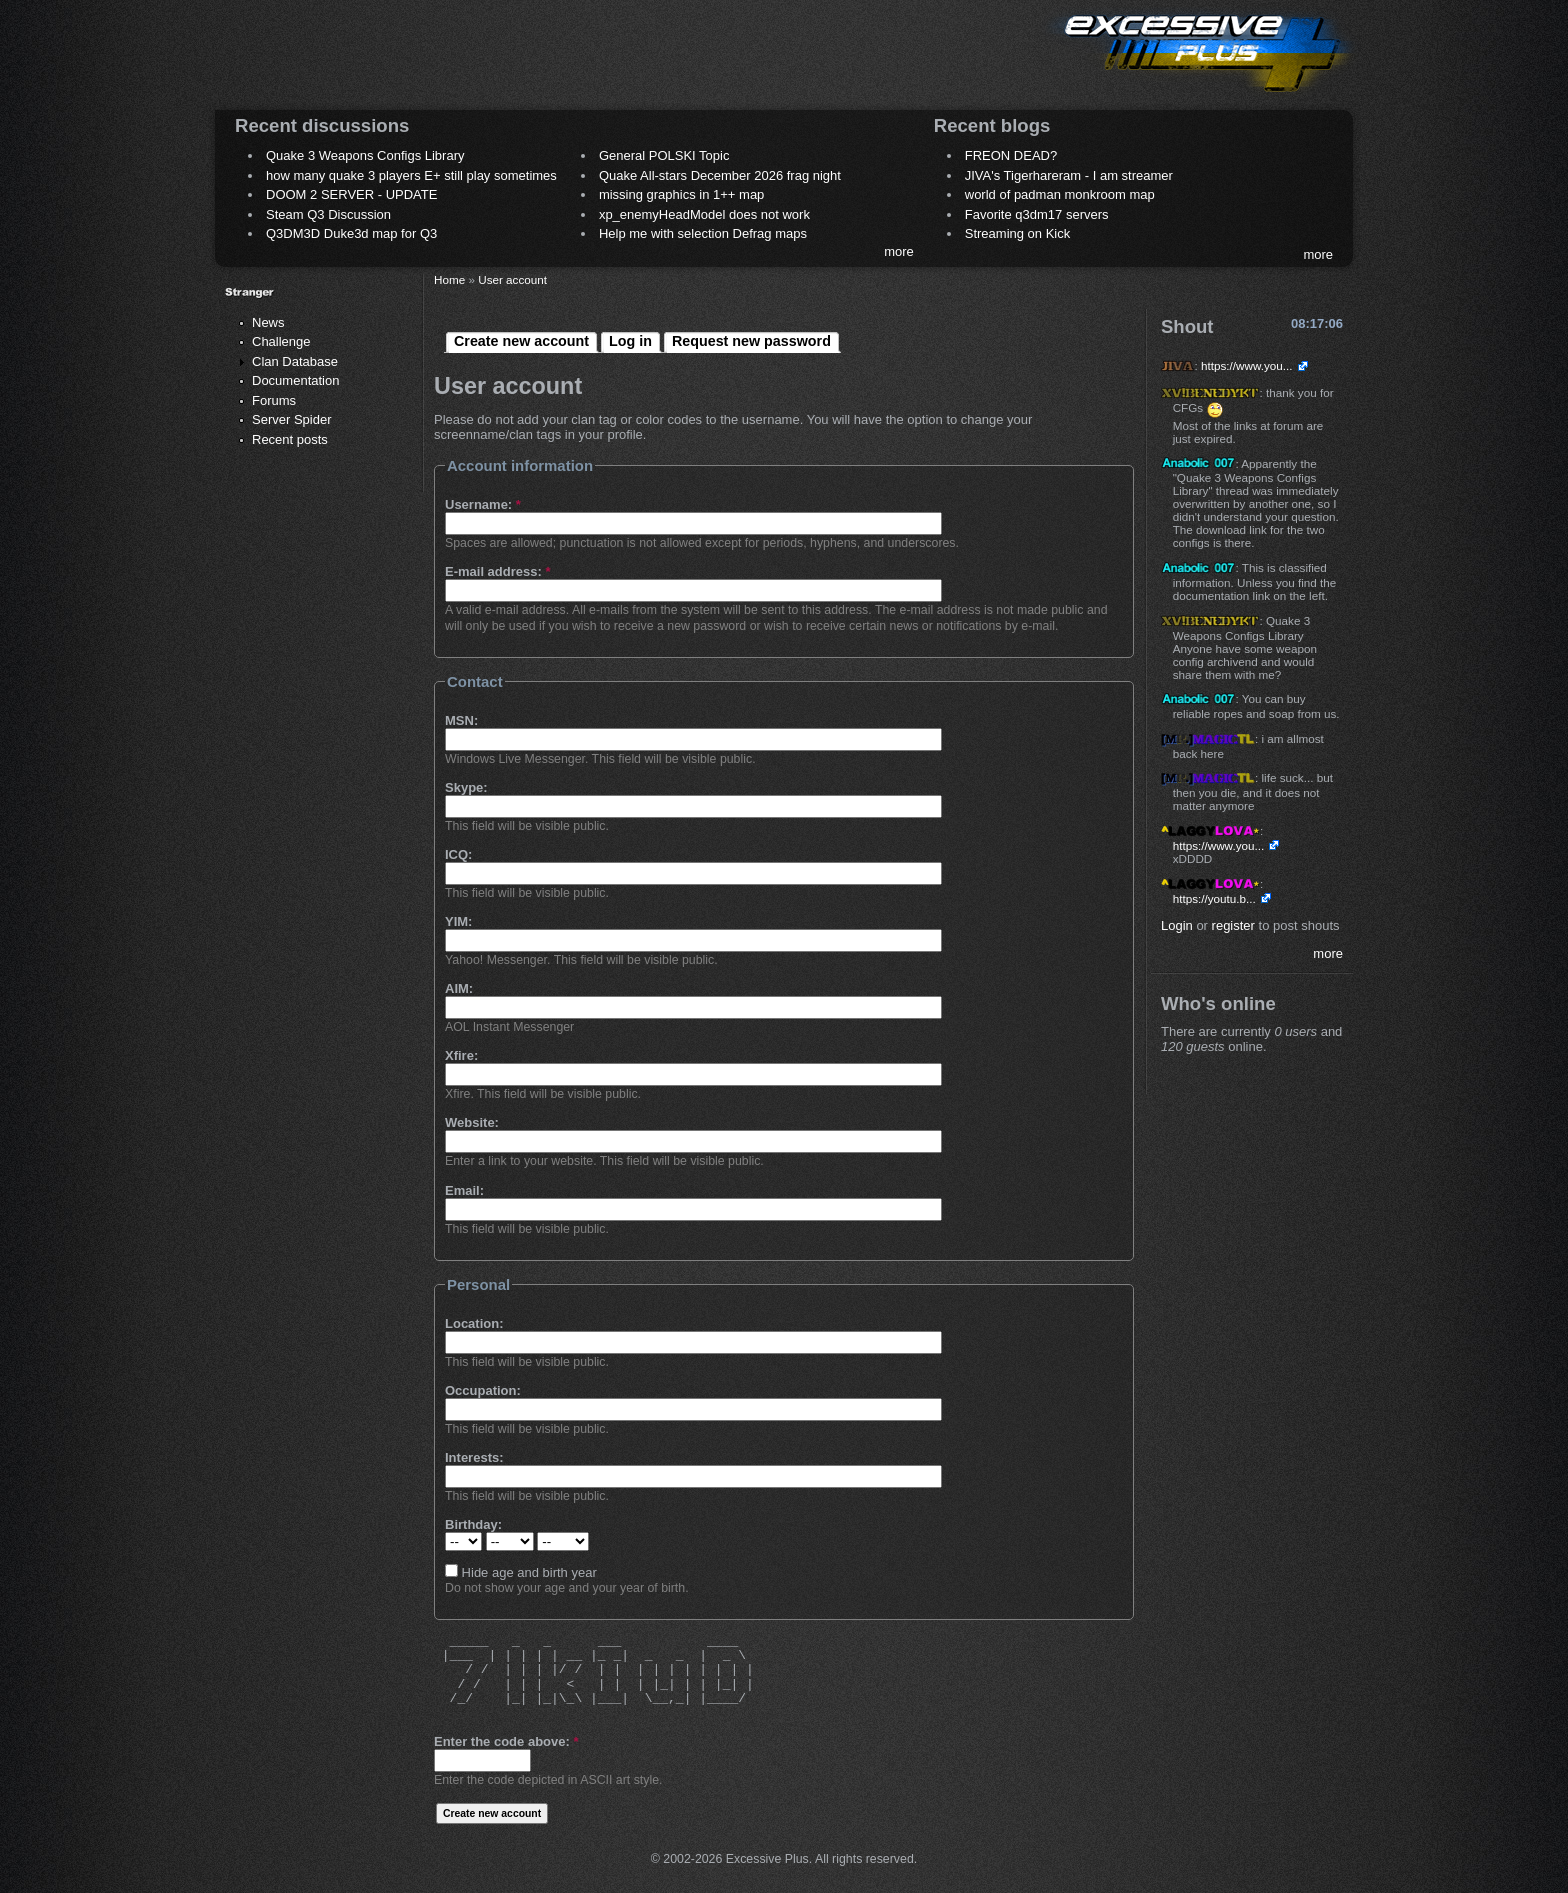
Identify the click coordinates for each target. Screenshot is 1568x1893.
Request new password (751, 341)
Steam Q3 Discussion (328, 214)
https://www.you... (1247, 365)
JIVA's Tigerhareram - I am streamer (1069, 175)
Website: (472, 1122)
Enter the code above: (506, 1741)
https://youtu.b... (1214, 898)
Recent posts (290, 439)
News (268, 322)
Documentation (295, 380)
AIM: (459, 988)
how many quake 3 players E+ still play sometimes (411, 175)
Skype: (466, 787)
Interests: (474, 1457)
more (899, 251)
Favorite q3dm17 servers (1037, 214)
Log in (630, 341)
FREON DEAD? (1011, 155)
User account (512, 279)
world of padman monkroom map (1060, 194)
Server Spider (291, 419)
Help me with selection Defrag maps (703, 233)
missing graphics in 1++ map (681, 194)
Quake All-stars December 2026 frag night (720, 175)
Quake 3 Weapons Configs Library (365, 155)
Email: (464, 1190)
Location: (474, 1323)
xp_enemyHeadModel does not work (704, 214)
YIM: (458, 921)
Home (449, 279)
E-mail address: (498, 571)
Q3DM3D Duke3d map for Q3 (351, 233)
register (1233, 925)
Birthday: (473, 1524)
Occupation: (483, 1390)
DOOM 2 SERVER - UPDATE (351, 194)
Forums (274, 400)
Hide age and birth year (521, 1572)
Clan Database (295, 361)
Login (1177, 925)
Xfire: (461, 1055)
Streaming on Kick (1018, 233)
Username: (483, 504)
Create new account (521, 341)
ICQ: (458, 854)
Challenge (281, 341)
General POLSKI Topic (664, 155)
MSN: (461, 720)
